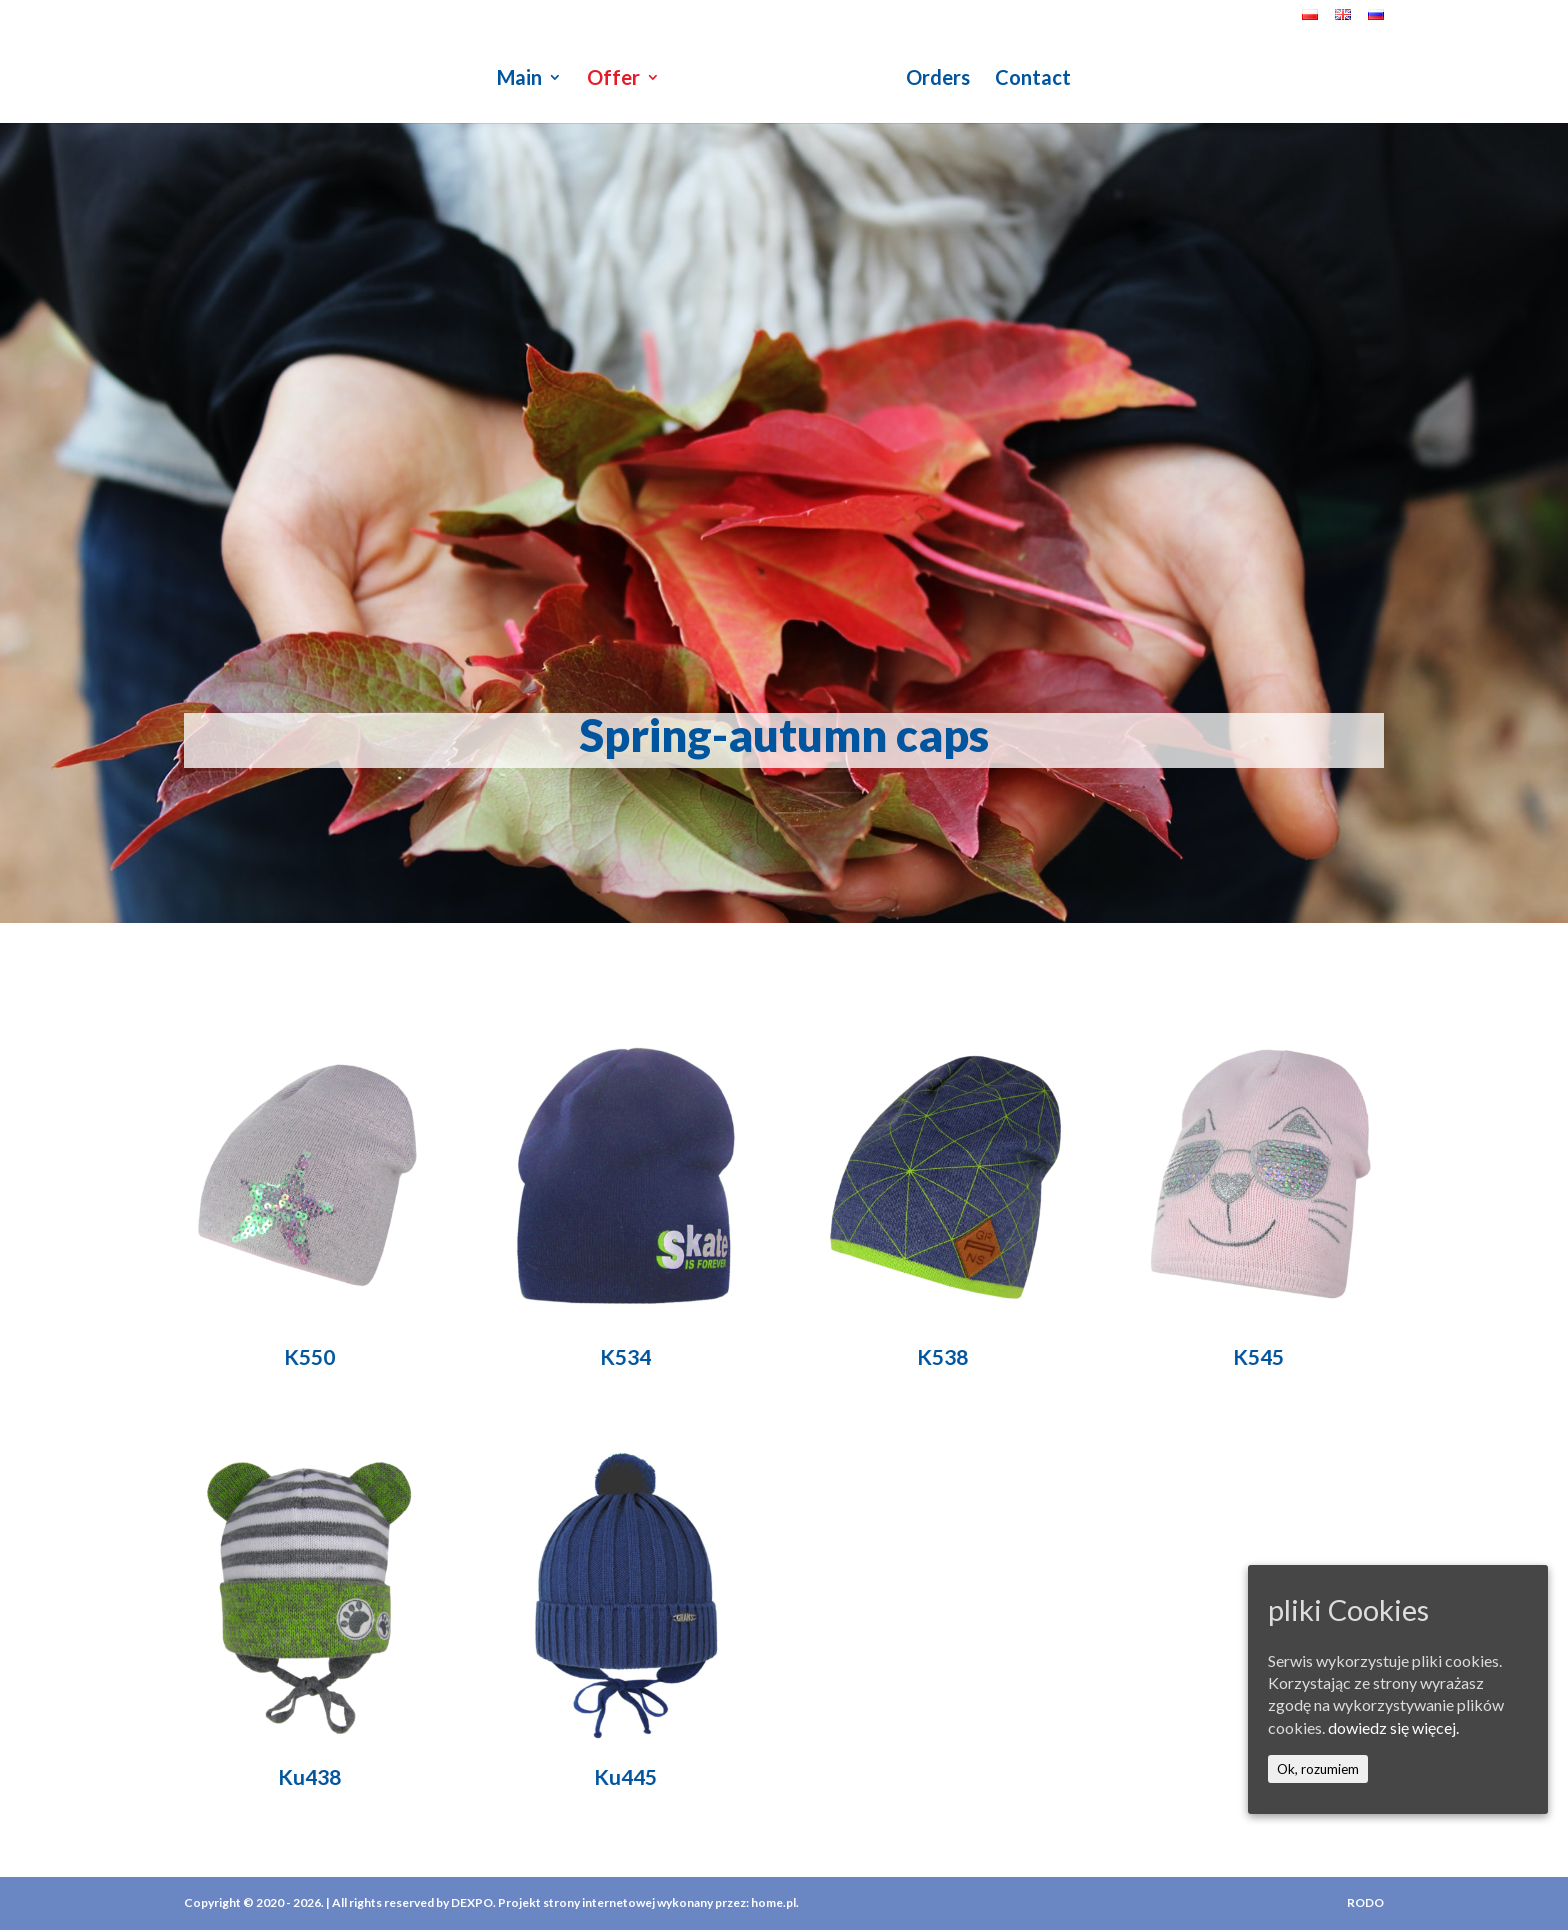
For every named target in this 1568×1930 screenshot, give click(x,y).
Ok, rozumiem (1318, 1769)
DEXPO (472, 1902)
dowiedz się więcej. (1393, 1727)
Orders (938, 79)
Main (519, 79)
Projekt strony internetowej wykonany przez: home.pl (647, 1902)
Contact (1033, 79)
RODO (1365, 1902)
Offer (613, 79)
